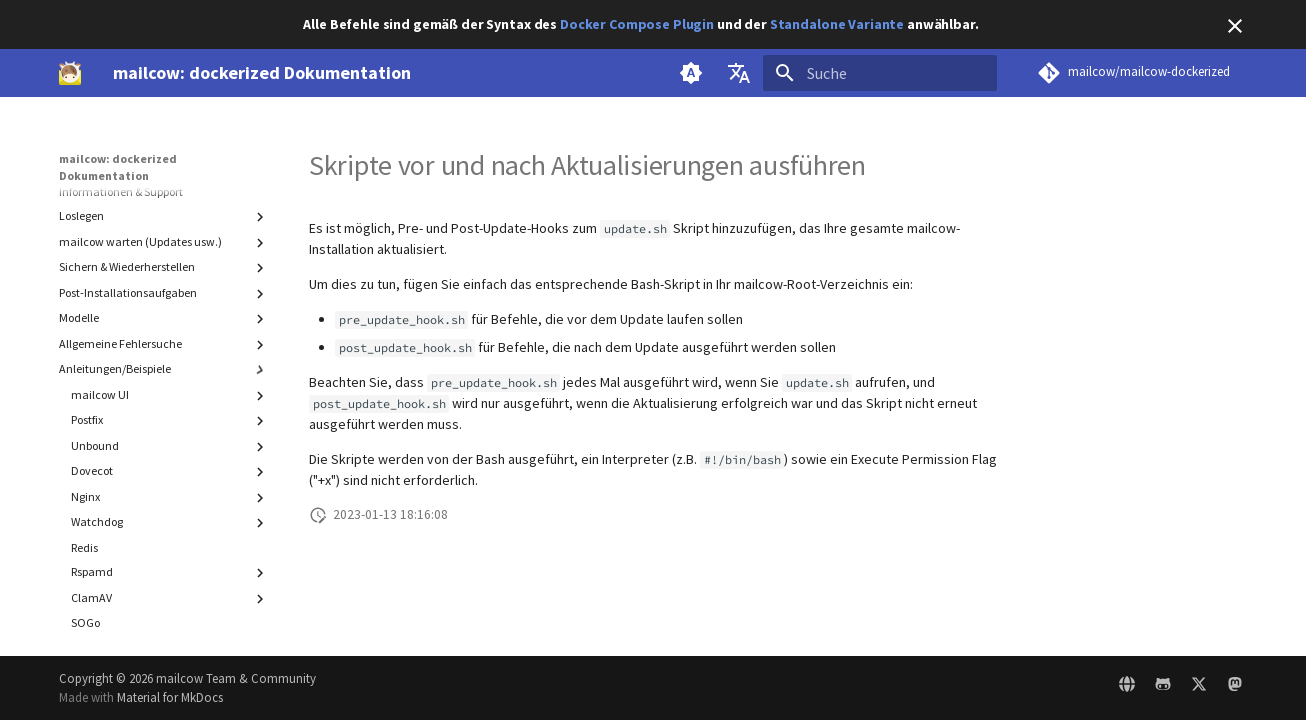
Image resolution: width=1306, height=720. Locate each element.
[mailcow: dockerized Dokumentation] (70, 73)
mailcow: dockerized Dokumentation (118, 167)
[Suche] (880, 73)
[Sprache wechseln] (739, 73)
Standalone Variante (837, 24)
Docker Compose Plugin (637, 24)
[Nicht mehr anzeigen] (1235, 26)
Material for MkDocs (170, 697)
